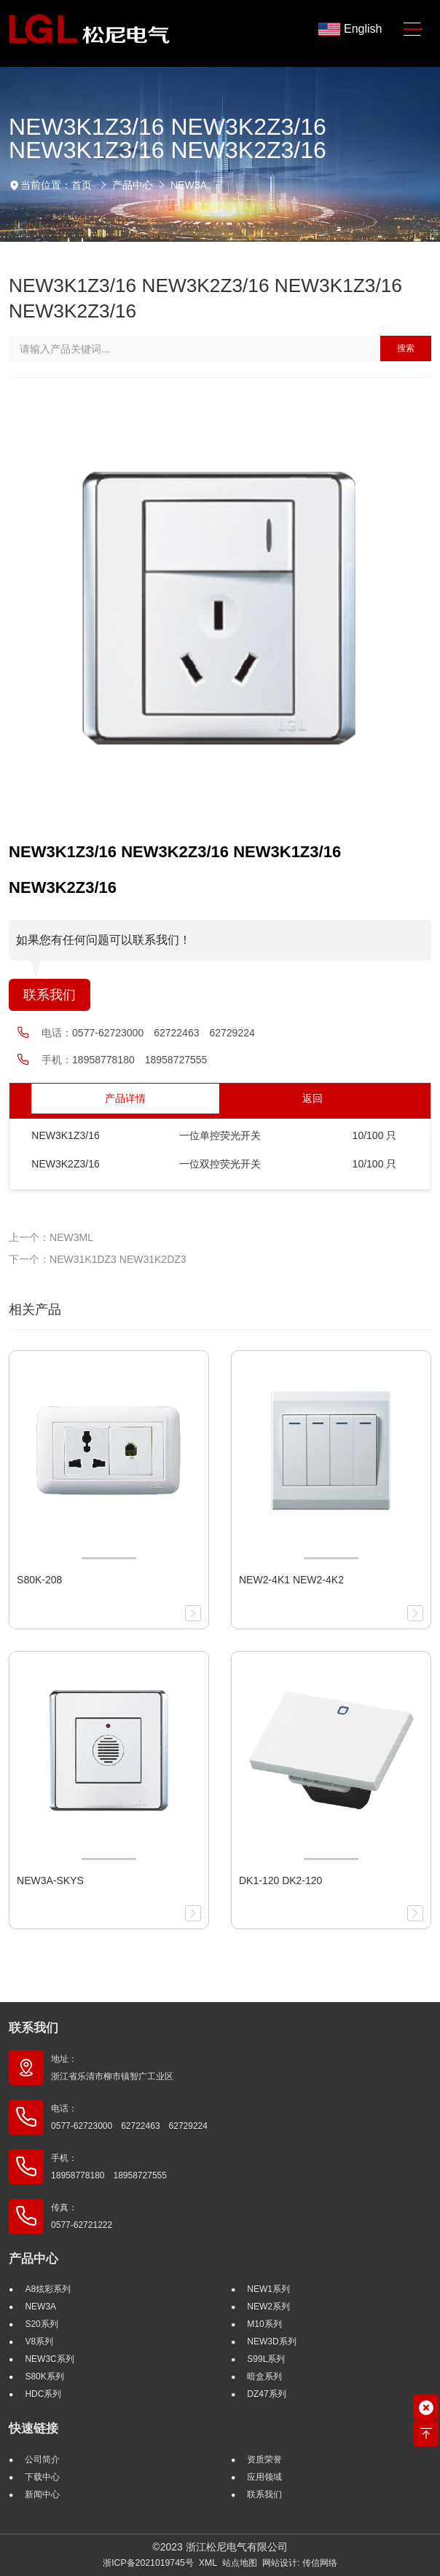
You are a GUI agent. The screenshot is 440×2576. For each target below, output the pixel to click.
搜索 (406, 348)
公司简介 (42, 2459)
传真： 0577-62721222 (81, 2216)
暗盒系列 (264, 2376)
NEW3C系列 (49, 2359)
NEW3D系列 (271, 2341)
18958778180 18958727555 (139, 1060)
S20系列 (41, 2324)
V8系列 (39, 2341)
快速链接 (33, 2428)
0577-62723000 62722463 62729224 (163, 1033)
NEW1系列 (268, 2289)
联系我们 (49, 995)
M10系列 (264, 2324)
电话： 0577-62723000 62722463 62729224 (129, 2117)
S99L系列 (266, 2359)
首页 (81, 185)
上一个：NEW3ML (51, 1237)
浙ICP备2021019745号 (148, 2563)
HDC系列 (43, 2394)
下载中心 (42, 2477)
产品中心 (132, 185)
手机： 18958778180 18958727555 (109, 2167)
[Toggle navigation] (413, 29)
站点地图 (239, 2563)
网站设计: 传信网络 (299, 2563)
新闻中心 (42, 2494)
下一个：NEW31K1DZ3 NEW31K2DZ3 (97, 1259)
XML (208, 2563)
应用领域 (264, 2477)
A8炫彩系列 (48, 2289)
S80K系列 (44, 2376)
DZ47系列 (266, 2394)
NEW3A (188, 185)
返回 (312, 1098)
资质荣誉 (264, 2459)
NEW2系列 (268, 2306)
